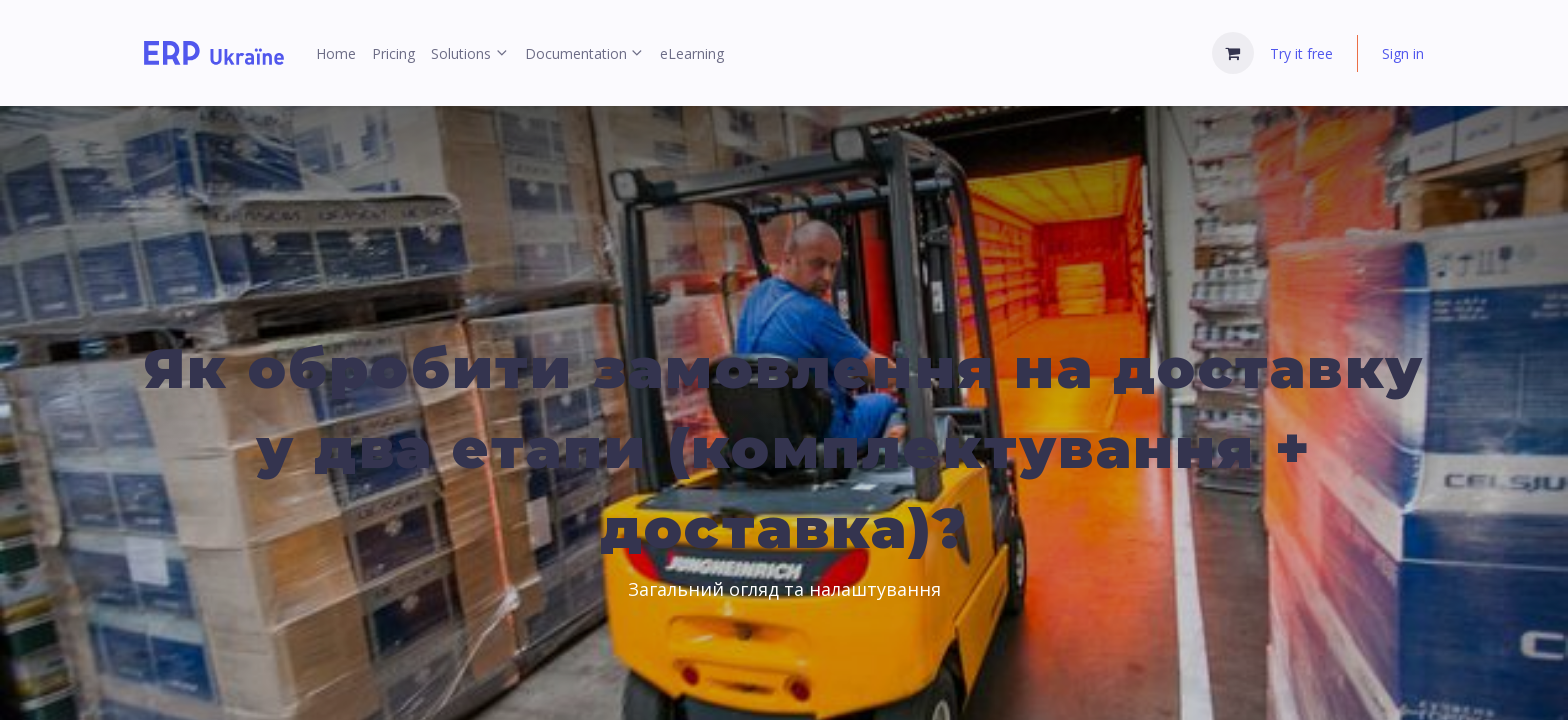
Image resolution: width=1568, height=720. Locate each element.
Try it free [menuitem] (1301, 53)
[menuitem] (336, 53)
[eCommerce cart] (1233, 53)
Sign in (1403, 53)
